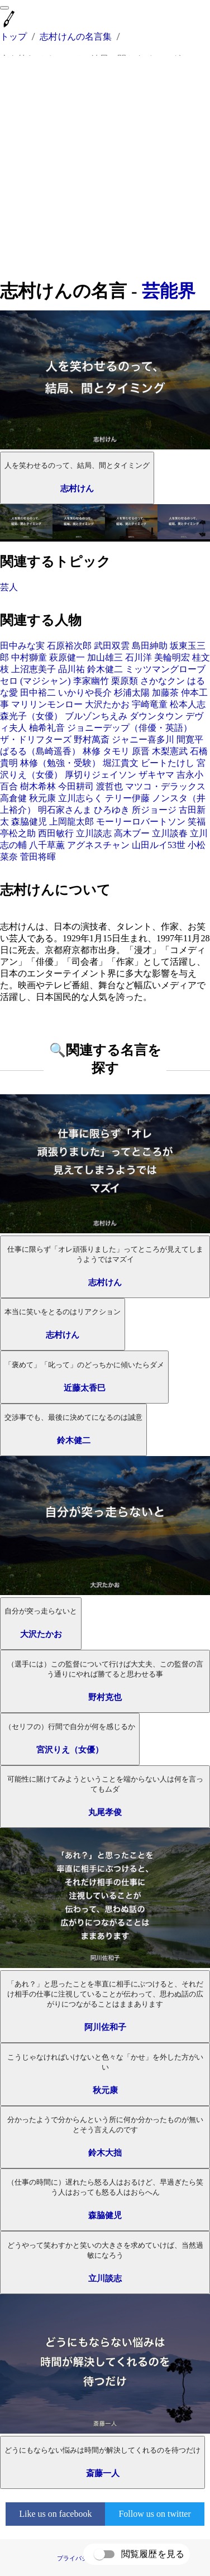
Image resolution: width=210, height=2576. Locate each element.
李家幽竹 (91, 681)
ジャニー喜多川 (143, 739)
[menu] (4, 7)
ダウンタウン (156, 716)
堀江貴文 (121, 763)
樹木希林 (38, 786)
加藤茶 (165, 692)
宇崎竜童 (150, 704)
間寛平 (189, 739)
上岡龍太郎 (71, 821)
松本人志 (188, 704)
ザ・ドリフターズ (35, 739)
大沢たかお (107, 704)
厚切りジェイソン (100, 774)
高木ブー (132, 833)
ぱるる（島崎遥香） (40, 751)
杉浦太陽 (132, 692)
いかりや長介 (85, 692)
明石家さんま (65, 810)
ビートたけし (167, 763)
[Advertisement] (105, 167)
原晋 (141, 751)
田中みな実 (22, 645)
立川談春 (170, 833)
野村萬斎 (91, 739)
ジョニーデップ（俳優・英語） (129, 727)
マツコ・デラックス (165, 786)
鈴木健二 (105, 669)
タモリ (116, 751)
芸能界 (168, 291)
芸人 (9, 587)
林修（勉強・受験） (60, 763)
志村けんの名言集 (76, 36)
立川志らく (80, 798)
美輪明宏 (172, 657)
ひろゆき (112, 810)
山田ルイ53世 (158, 845)
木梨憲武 (170, 751)
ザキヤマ (156, 774)
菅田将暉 (38, 856)
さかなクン (162, 681)
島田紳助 (150, 645)
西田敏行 (56, 833)
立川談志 (94, 833)
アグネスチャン (98, 845)
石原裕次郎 (69, 645)
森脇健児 (29, 821)
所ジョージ (154, 810)
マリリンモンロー (47, 704)
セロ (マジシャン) (35, 681)
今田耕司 (76, 786)
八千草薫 (47, 845)
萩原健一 (67, 657)
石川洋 (138, 657)
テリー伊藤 (127, 798)
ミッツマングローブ (165, 669)
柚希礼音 (47, 727)
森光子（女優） (31, 716)
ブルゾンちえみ (96, 716)
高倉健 (13, 798)
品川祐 (71, 669)
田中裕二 (38, 692)
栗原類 (124, 681)
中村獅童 (29, 657)
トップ (13, 36)
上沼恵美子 (33, 669)
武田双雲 (112, 645)
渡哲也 (109, 786)
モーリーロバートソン (140, 821)
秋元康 (42, 798)
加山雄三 (105, 657)
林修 (92, 751)
